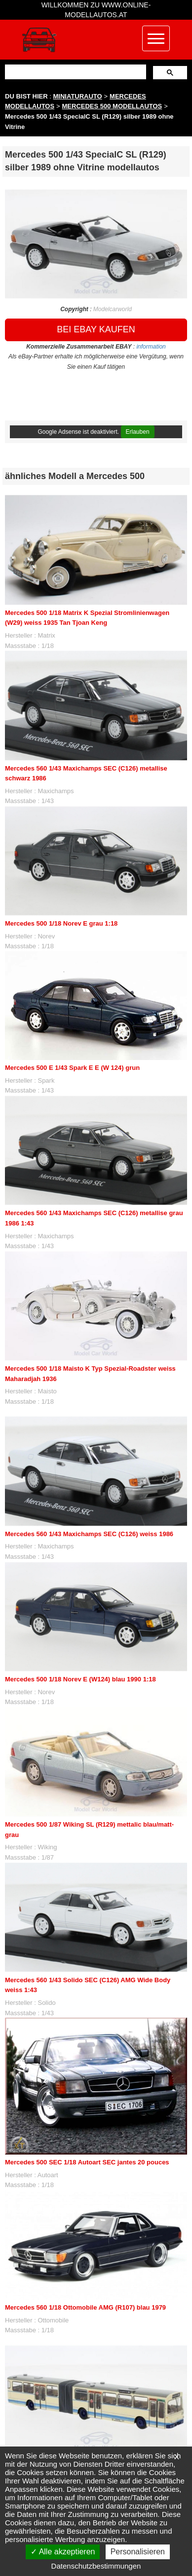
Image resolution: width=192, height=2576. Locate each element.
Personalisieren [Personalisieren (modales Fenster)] (138, 2551)
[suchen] (74, 71)
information (150, 346)
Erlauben (138, 431)
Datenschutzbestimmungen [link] (96, 2566)
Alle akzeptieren (63, 2551)
